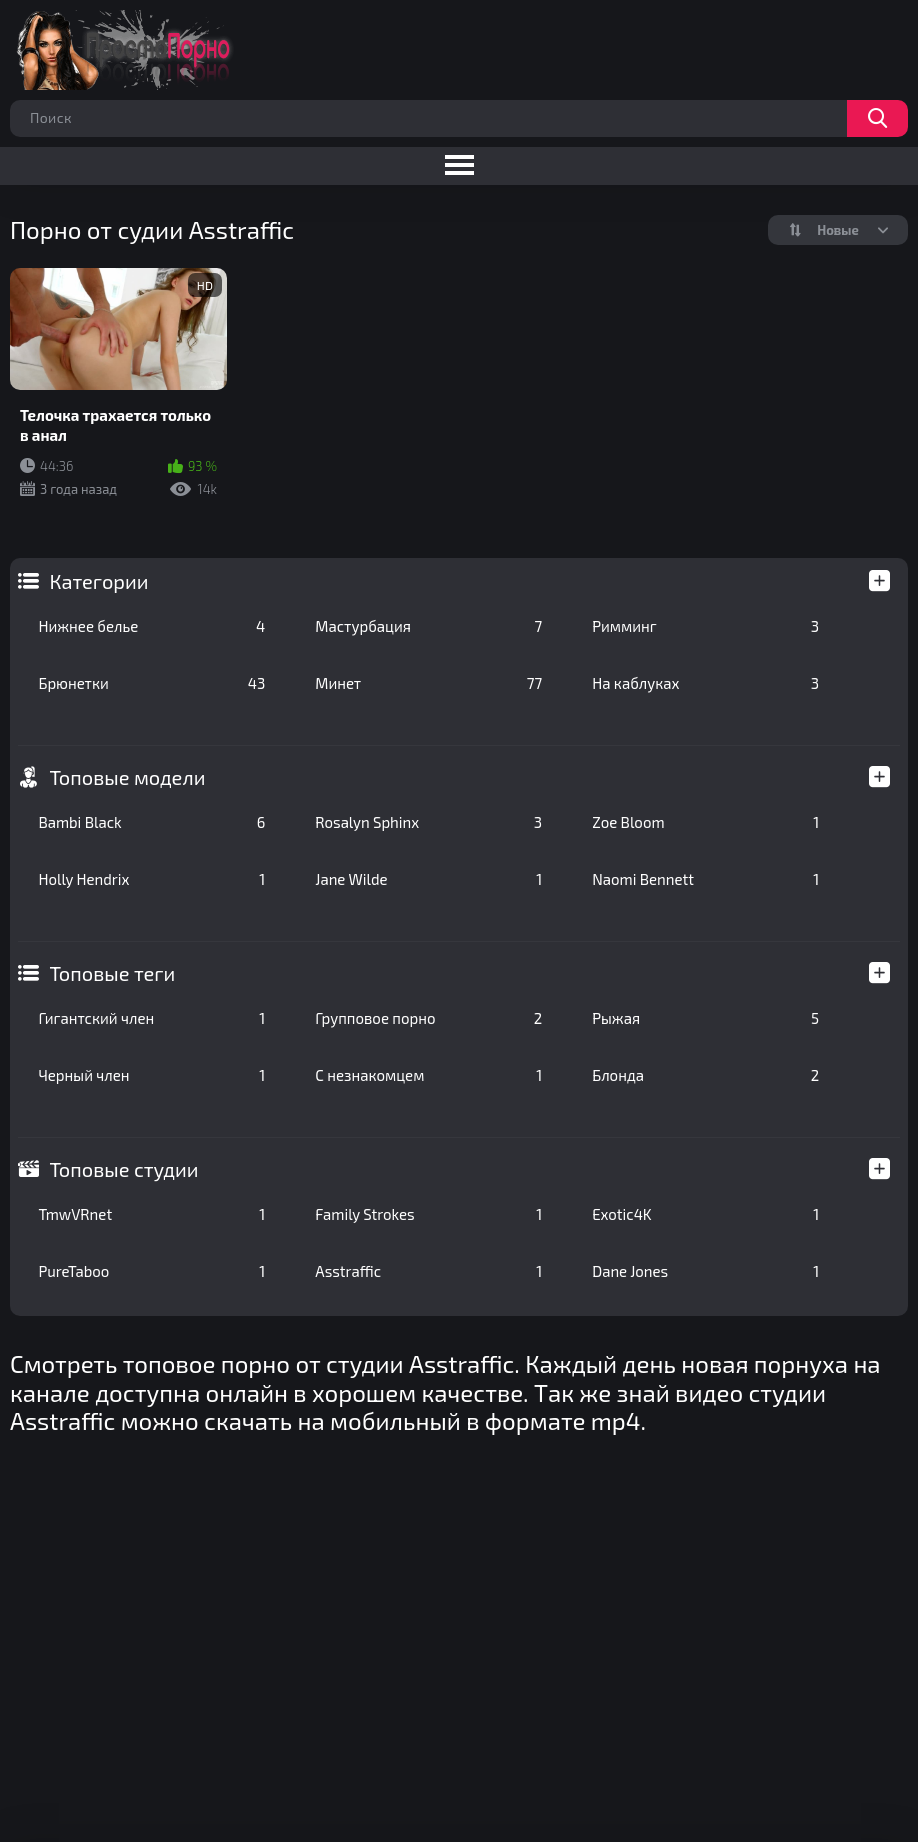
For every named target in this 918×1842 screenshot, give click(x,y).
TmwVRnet (151, 1214)
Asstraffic (428, 1271)
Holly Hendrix (151, 879)
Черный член (151, 1075)
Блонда (705, 1075)
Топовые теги (112, 973)
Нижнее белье (151, 626)
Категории (98, 581)
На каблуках (705, 683)
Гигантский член (151, 1018)
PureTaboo (151, 1271)
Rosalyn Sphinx (428, 822)
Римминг (705, 626)
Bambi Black (151, 822)
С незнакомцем (428, 1075)
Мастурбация (428, 626)
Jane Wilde (428, 879)
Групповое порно (428, 1018)
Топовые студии (123, 1169)
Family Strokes (428, 1214)
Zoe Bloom (705, 822)
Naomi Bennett (705, 879)
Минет (428, 683)
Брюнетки (151, 683)
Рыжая (705, 1018)
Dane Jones (705, 1271)
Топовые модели (127, 777)
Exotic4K (705, 1214)
